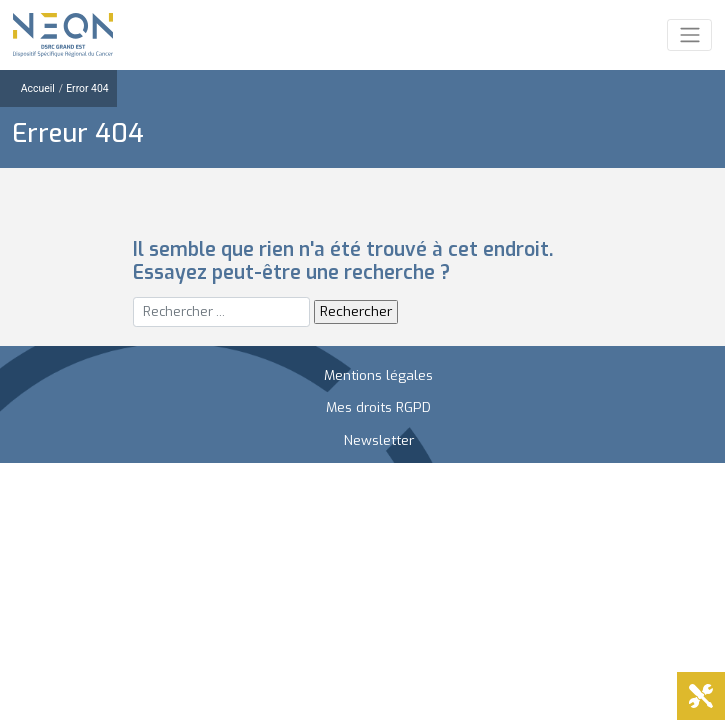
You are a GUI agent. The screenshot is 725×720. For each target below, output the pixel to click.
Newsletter (379, 440)
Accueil (38, 88)
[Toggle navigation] (689, 35)
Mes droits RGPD (378, 407)
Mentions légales (378, 375)
